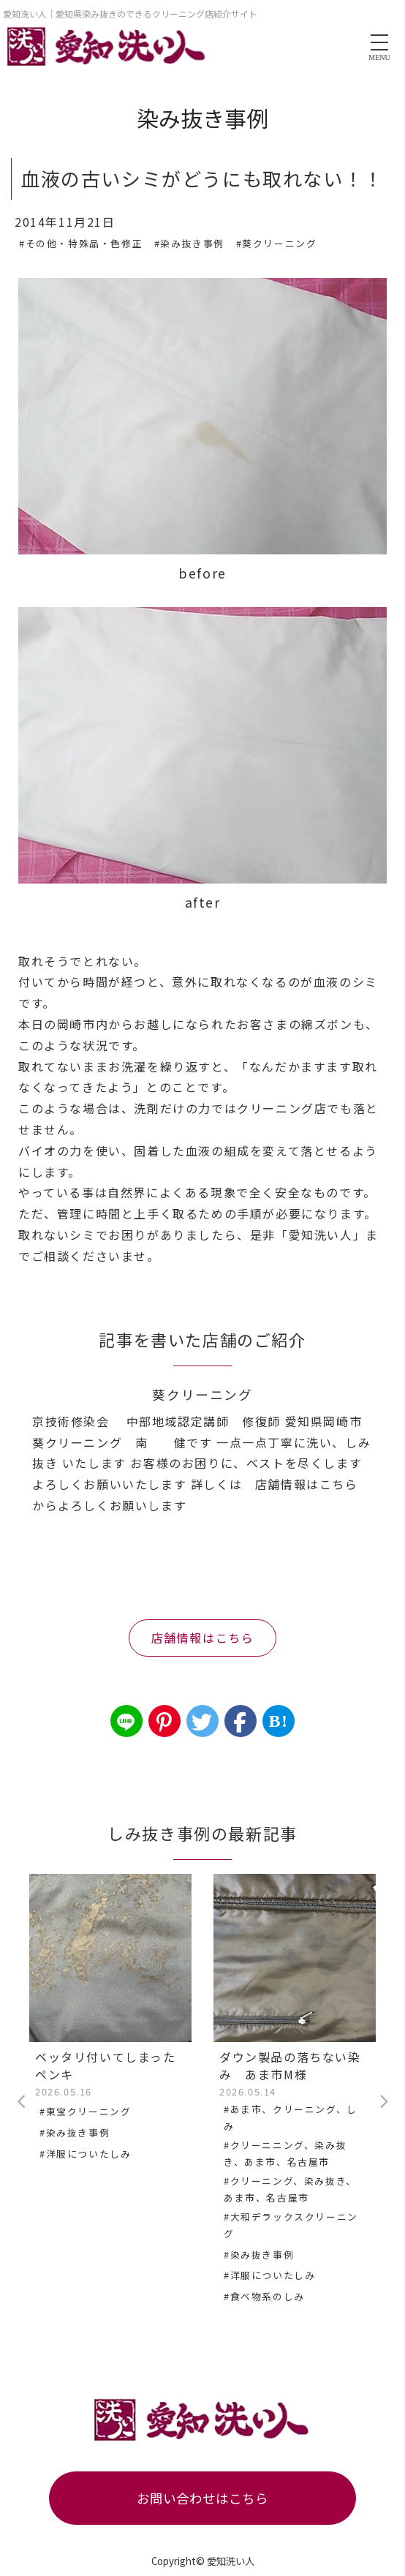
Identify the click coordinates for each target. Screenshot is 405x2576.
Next (383, 2102)
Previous (22, 2102)
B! (278, 1720)
